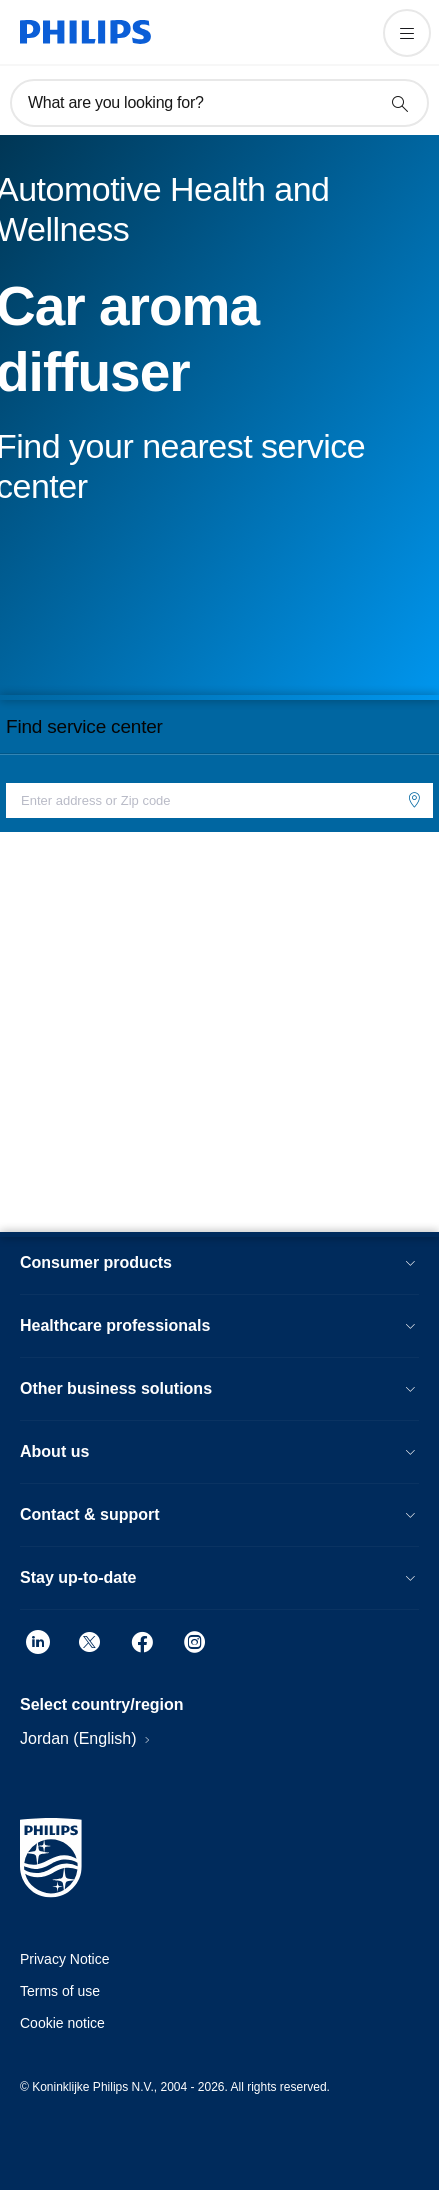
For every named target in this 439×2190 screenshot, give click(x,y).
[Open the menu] (407, 33)
